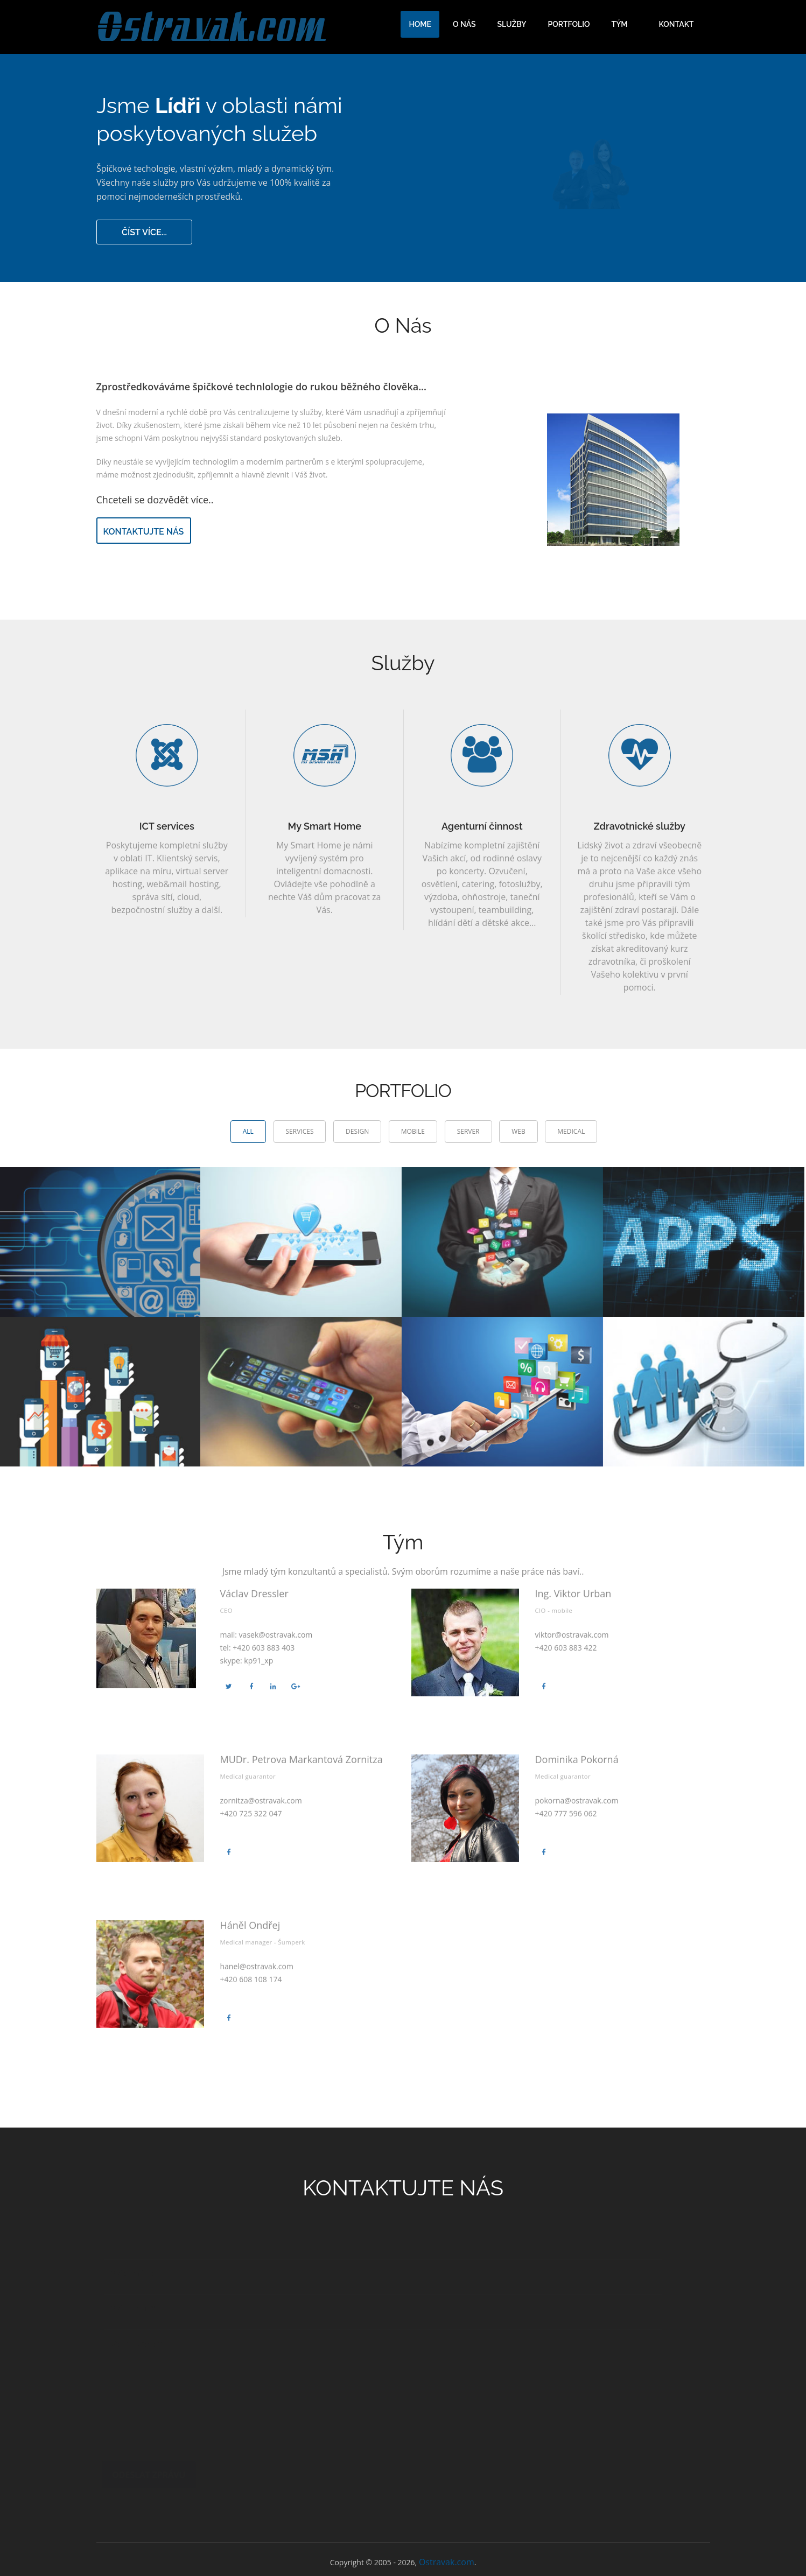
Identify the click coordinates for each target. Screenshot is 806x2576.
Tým (620, 24)
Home (420, 24)
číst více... (145, 231)
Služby (512, 24)
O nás (464, 24)
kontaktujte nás (143, 532)
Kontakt (676, 24)
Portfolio (569, 24)
